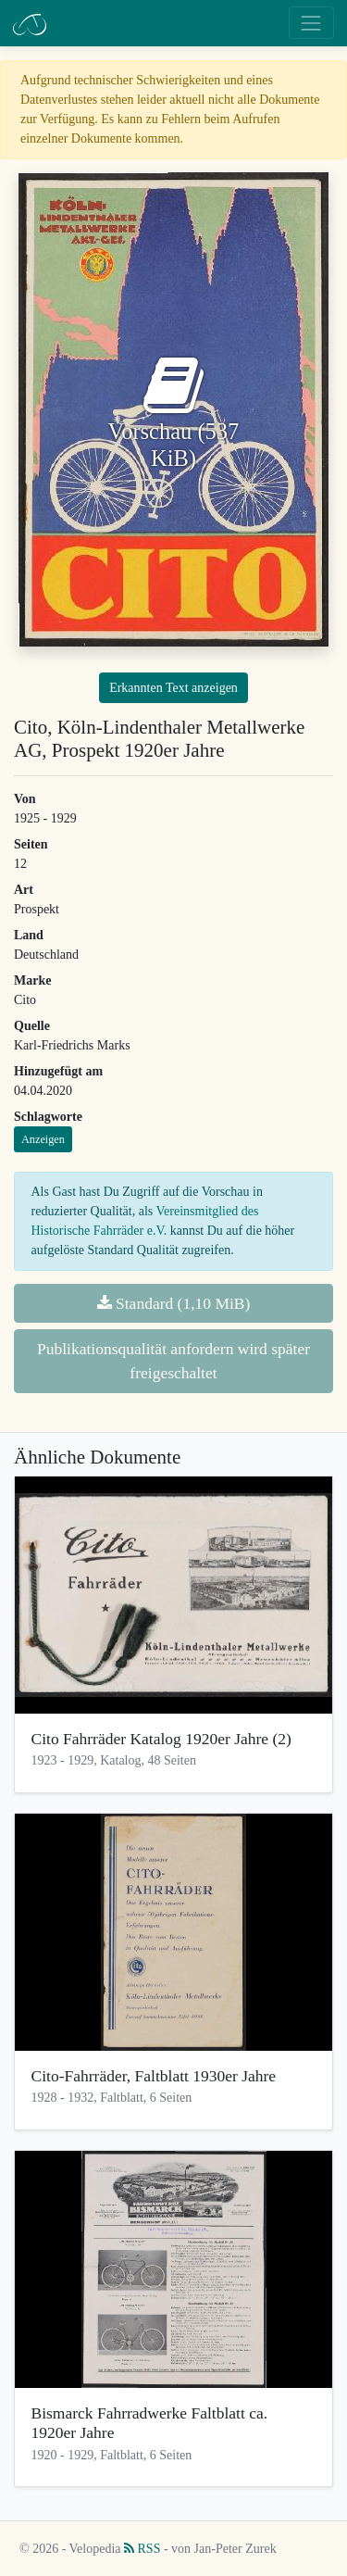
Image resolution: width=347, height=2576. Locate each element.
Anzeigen (43, 1139)
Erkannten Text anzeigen (173, 688)
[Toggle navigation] (311, 22)
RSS (142, 2549)
